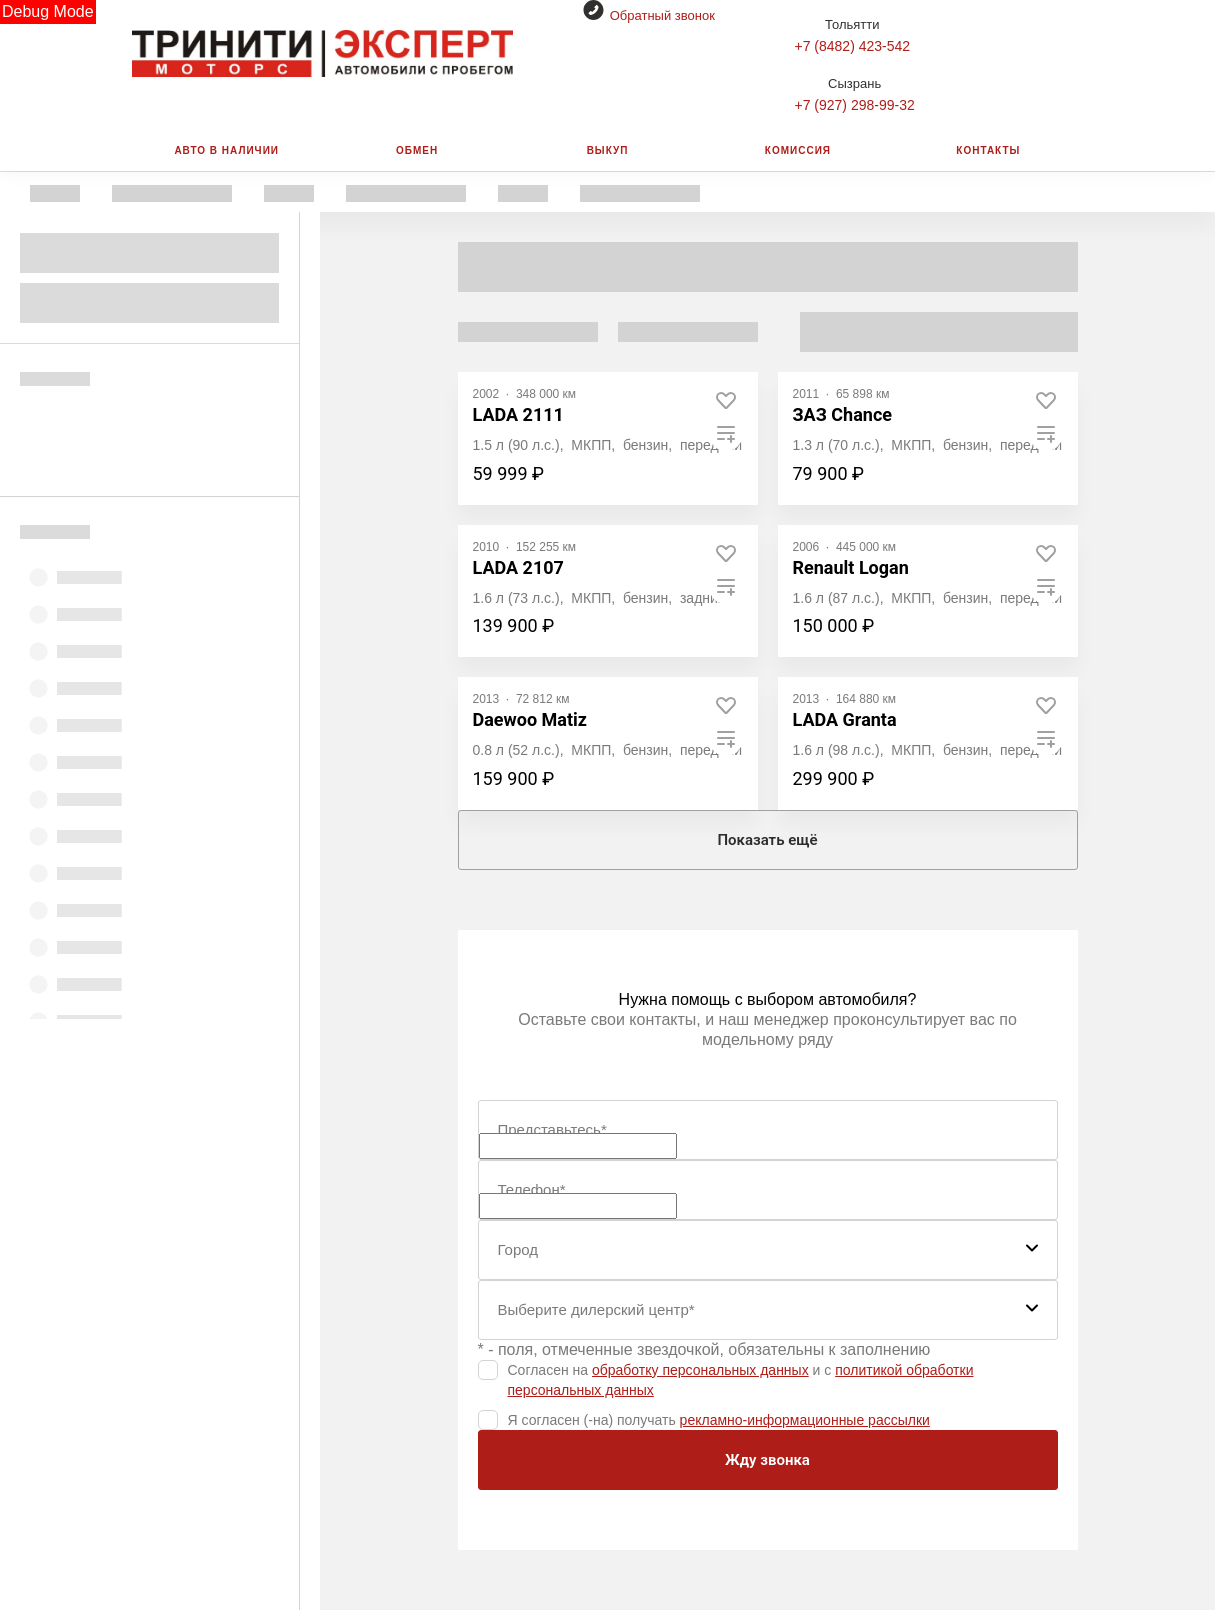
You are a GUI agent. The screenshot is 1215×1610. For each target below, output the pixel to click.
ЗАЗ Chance (842, 414)
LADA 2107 (518, 567)
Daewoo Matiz (530, 719)
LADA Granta (845, 719)
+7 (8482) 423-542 (853, 46)
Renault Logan (851, 567)
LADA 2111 (518, 414)
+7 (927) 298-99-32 (855, 105)
